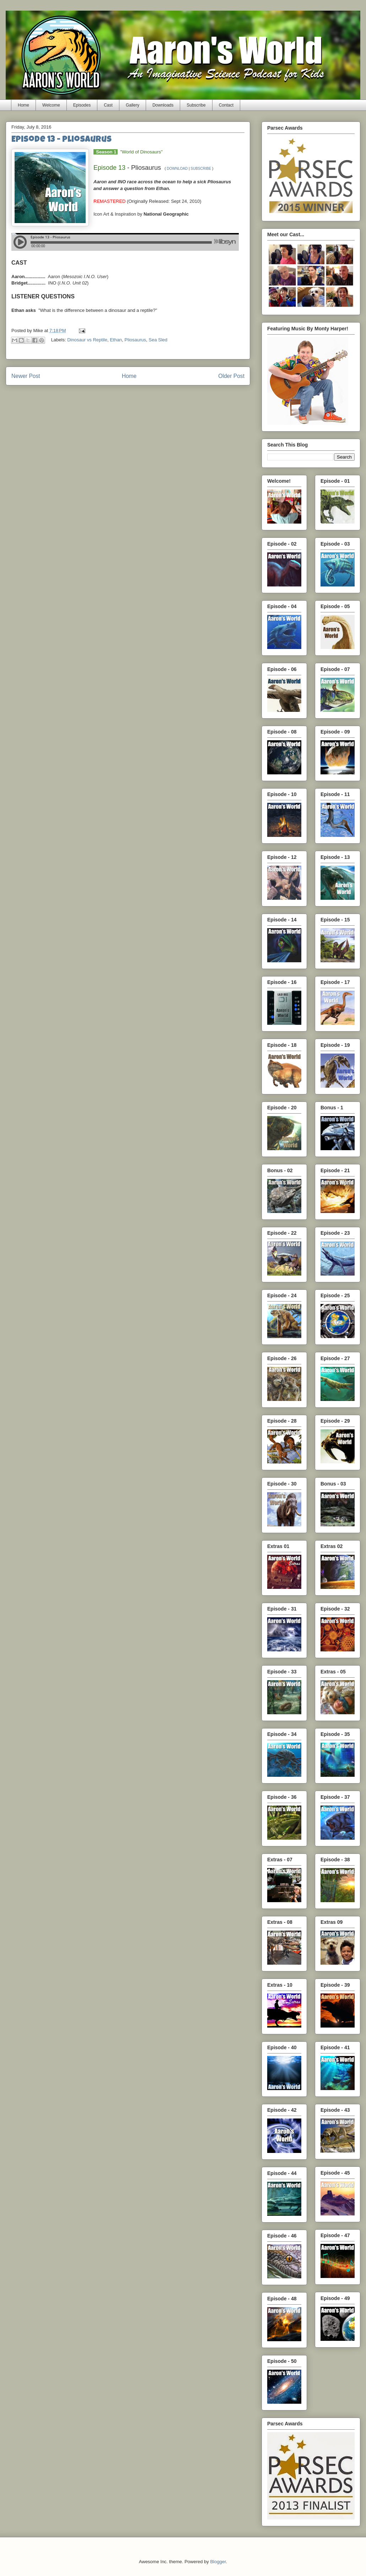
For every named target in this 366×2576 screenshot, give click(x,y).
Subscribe (196, 105)
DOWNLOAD (177, 169)
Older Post (231, 376)
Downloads (162, 105)
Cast (108, 105)
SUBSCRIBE (200, 169)
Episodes (82, 105)
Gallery (132, 105)
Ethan (116, 339)
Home (23, 105)
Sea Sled (158, 339)
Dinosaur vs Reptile (87, 339)
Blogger (218, 2561)
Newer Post (25, 376)
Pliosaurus (135, 339)
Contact (226, 105)
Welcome (51, 105)
